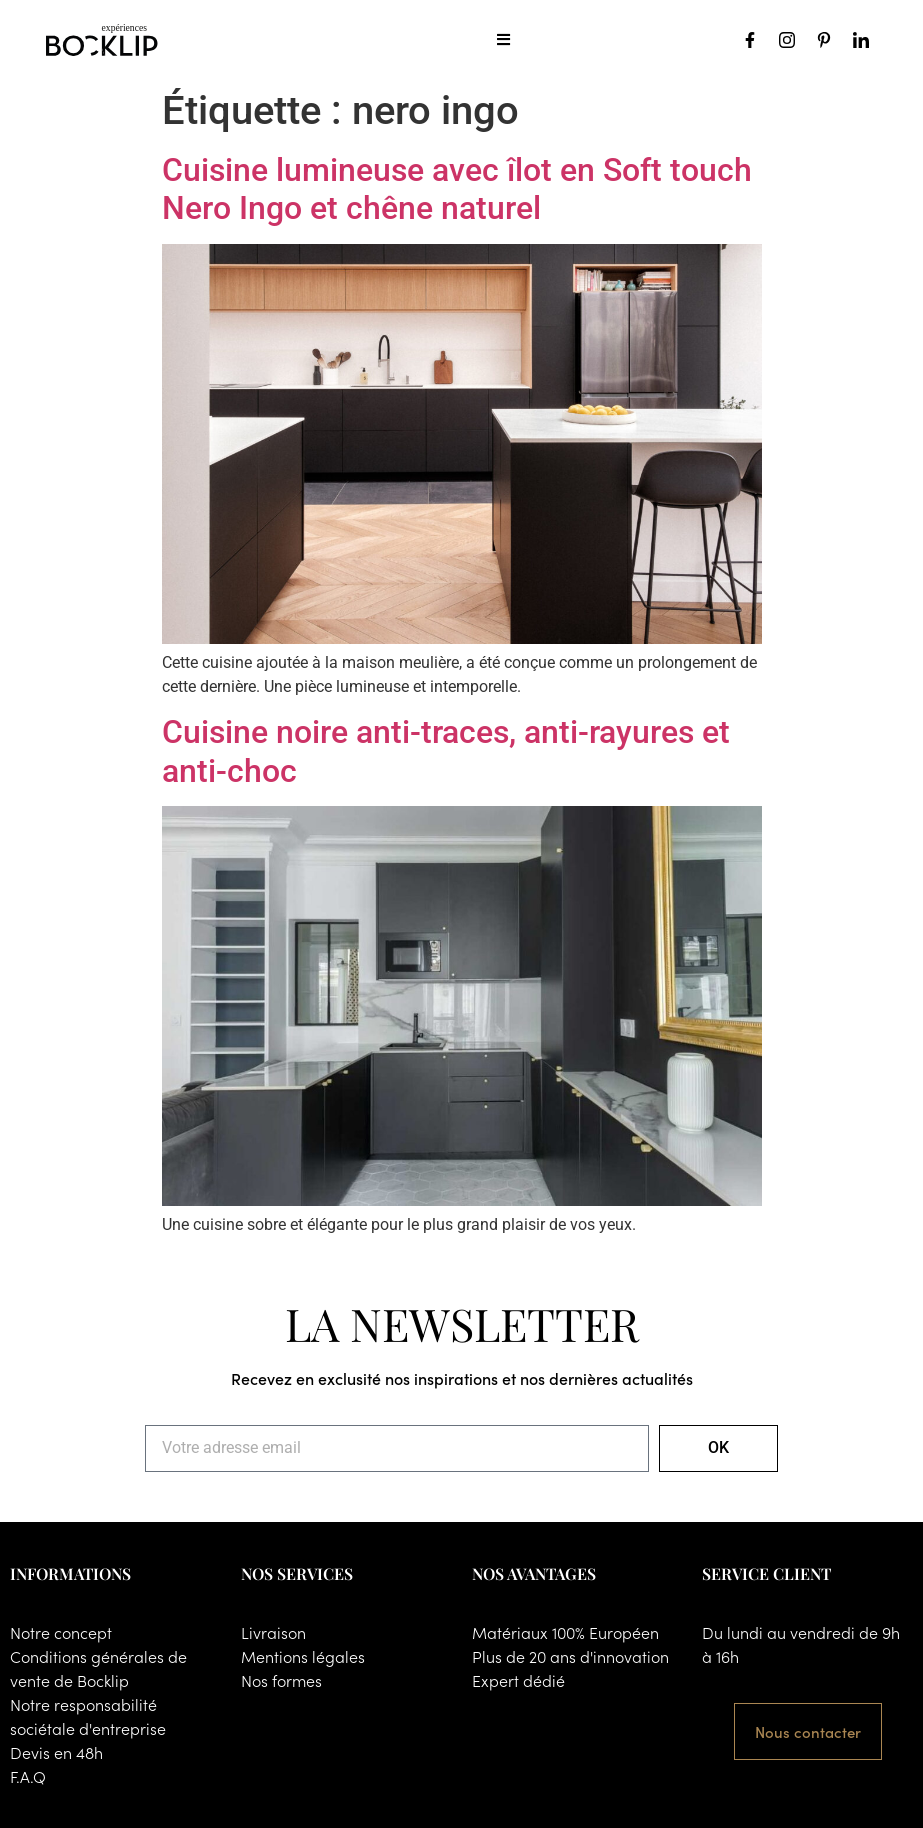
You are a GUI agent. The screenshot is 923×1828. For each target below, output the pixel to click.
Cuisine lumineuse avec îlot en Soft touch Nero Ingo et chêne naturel (457, 189)
